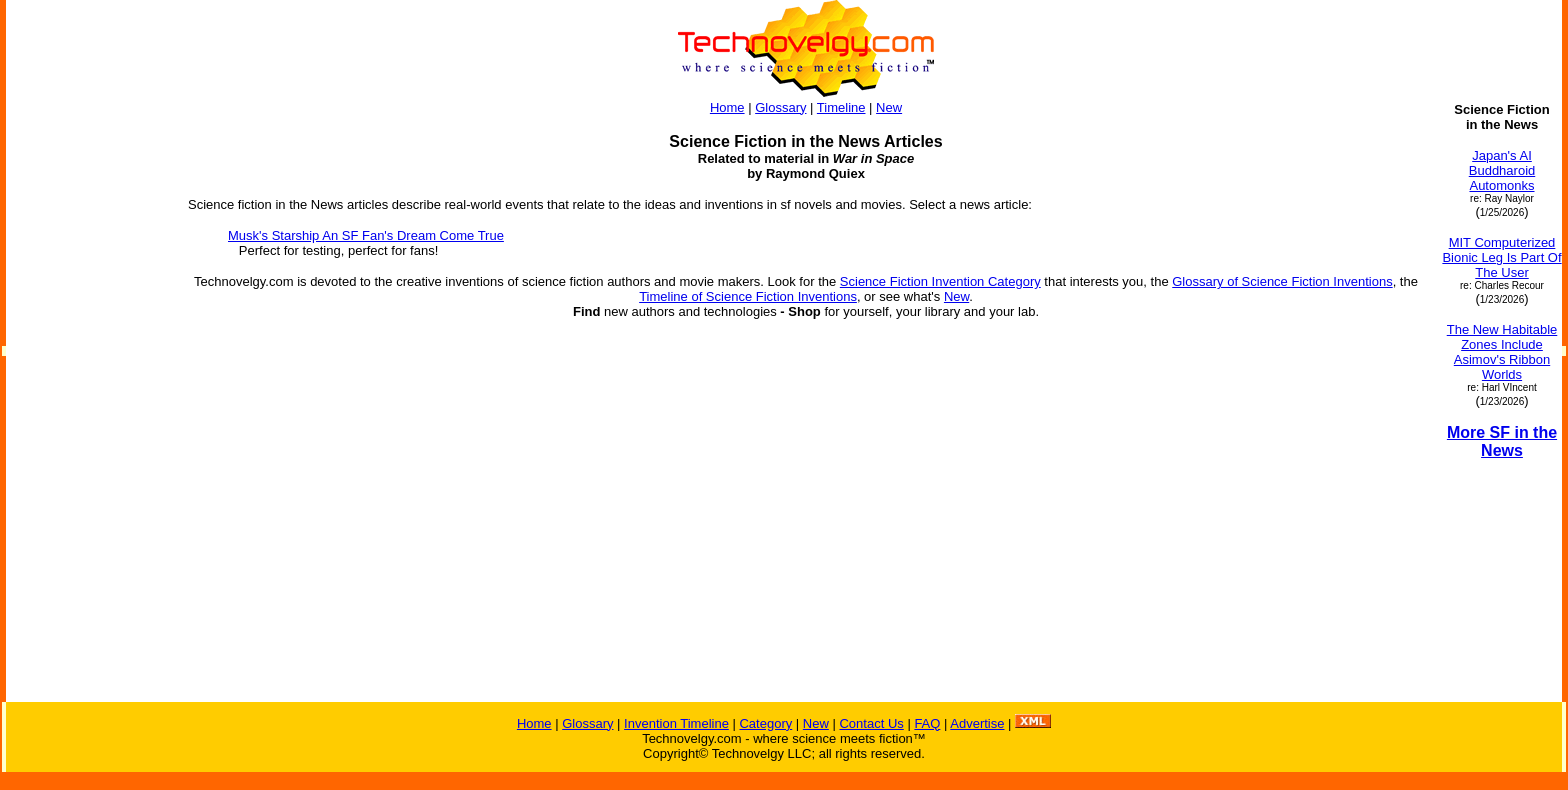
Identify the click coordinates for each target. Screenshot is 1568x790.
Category (765, 723)
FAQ (927, 723)
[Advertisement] (88, 402)
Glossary (780, 107)
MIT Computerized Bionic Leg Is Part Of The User (1501, 257)
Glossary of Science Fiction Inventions (1282, 281)
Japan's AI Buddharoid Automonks (1502, 170)
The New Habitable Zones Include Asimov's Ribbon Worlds (1502, 352)
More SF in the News (1502, 441)
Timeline (841, 107)
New (889, 107)
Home (727, 107)
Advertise (977, 723)
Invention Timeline (676, 723)
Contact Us (871, 723)
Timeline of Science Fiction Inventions (748, 296)
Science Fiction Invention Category (940, 281)
